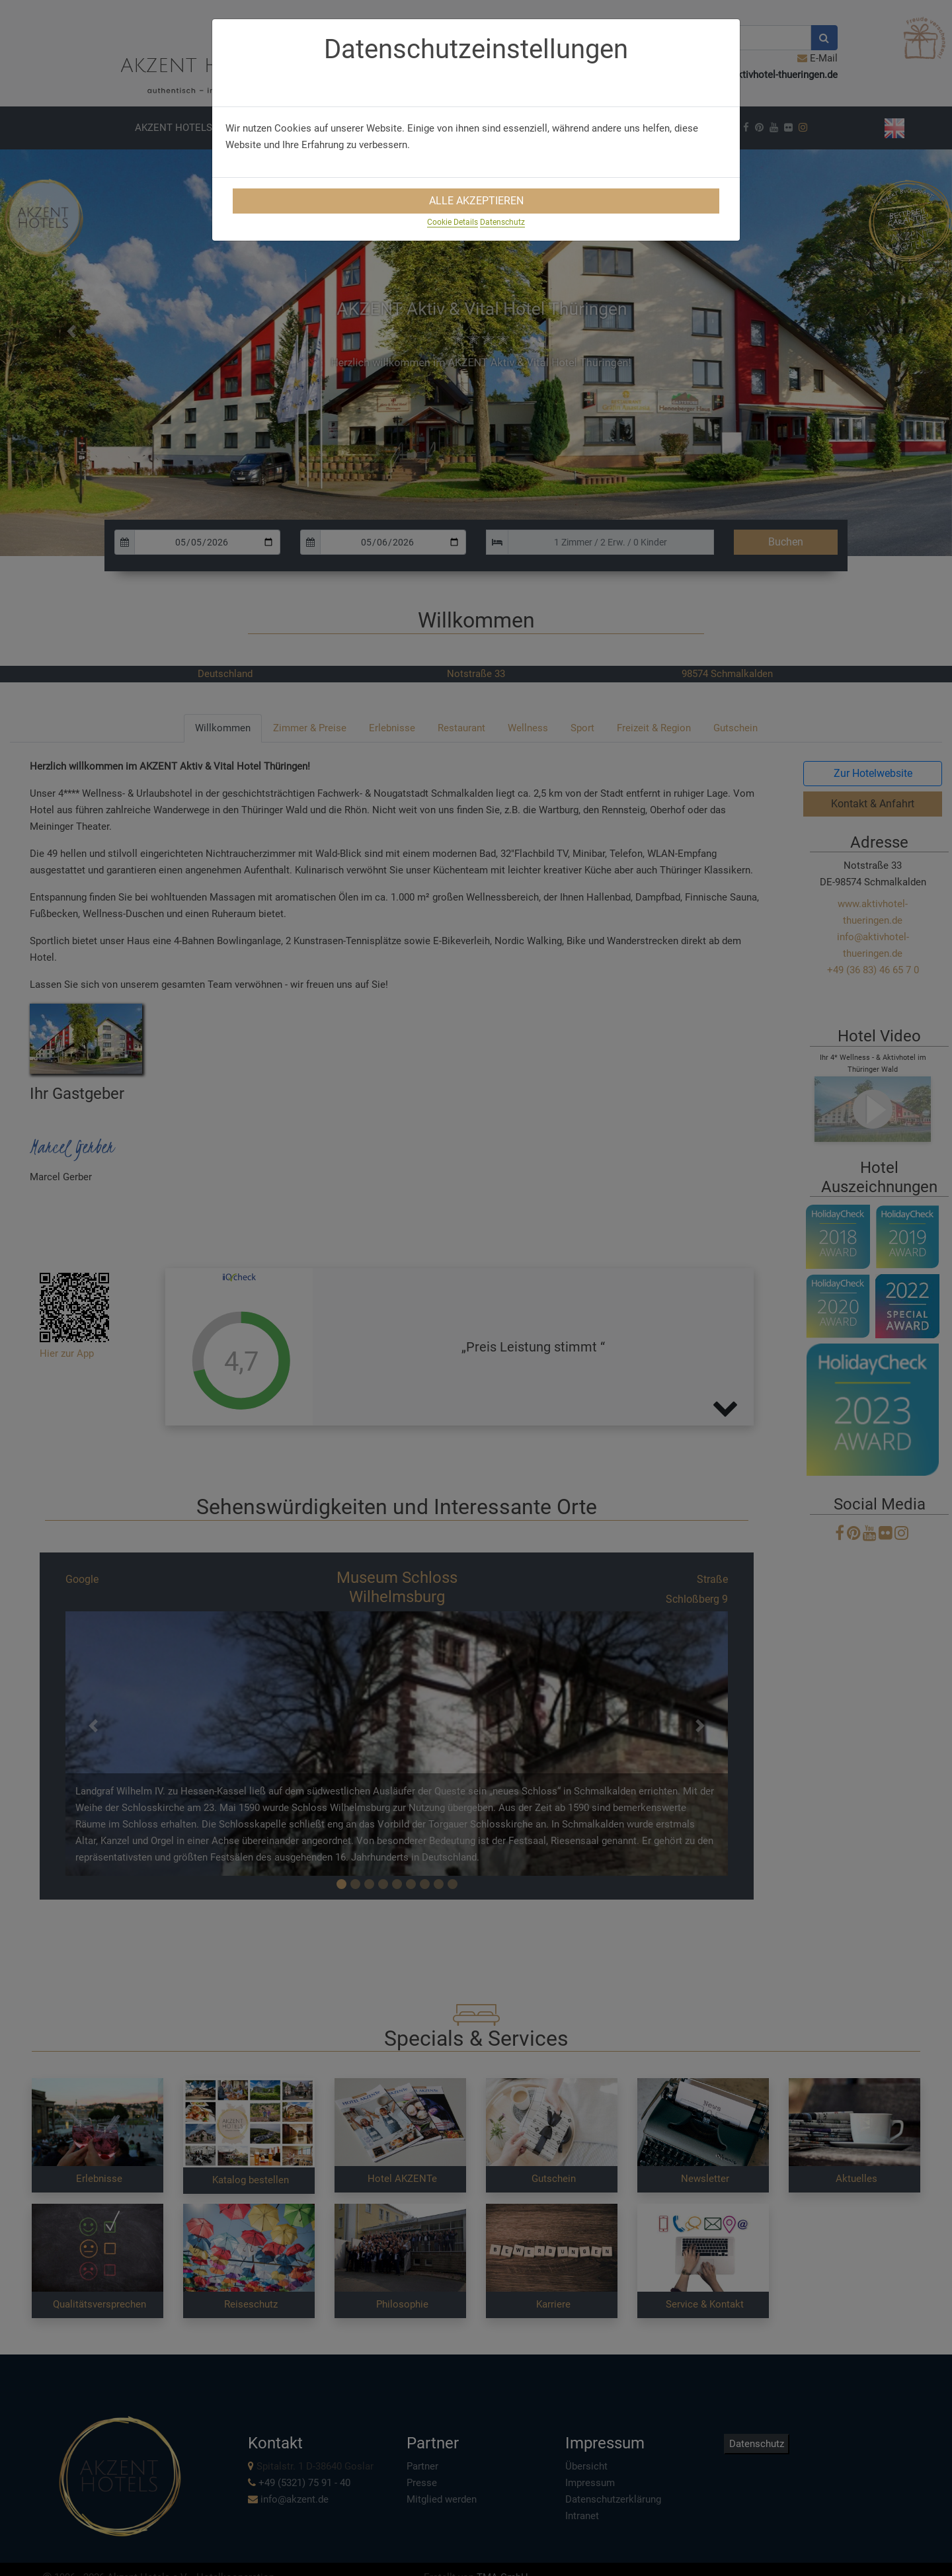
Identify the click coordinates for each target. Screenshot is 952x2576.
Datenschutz (502, 222)
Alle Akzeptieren (476, 200)
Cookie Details (452, 222)
